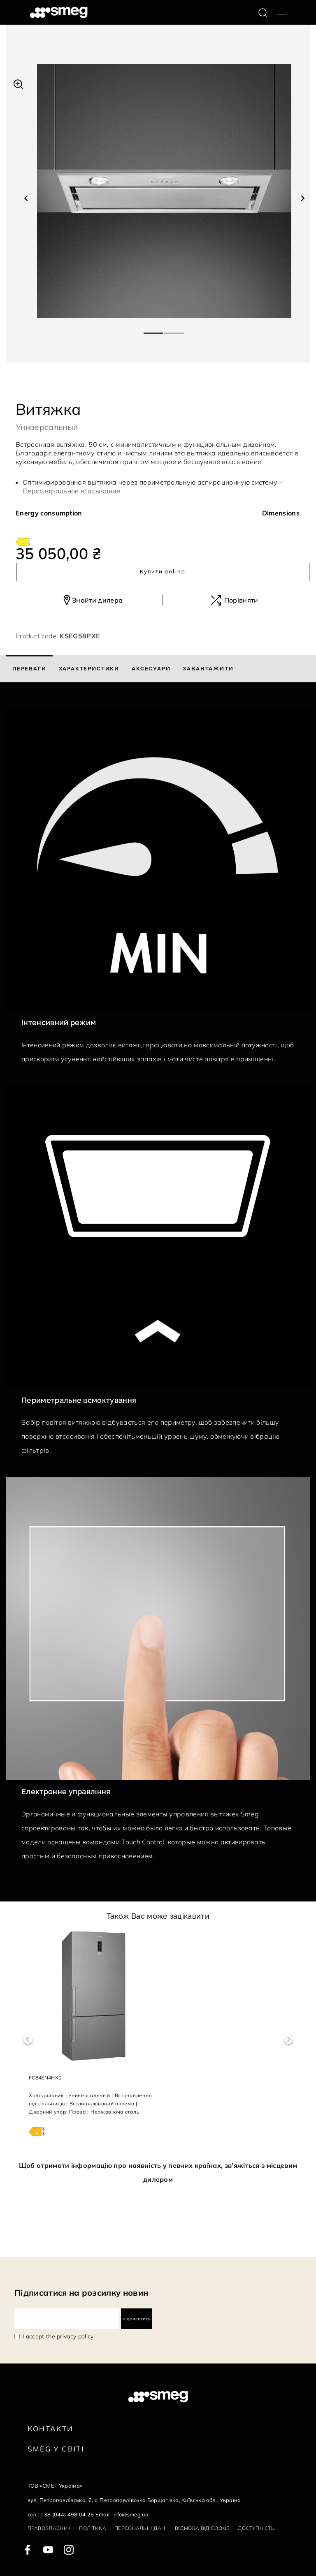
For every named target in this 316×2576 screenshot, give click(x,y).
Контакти (51, 2428)
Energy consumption (49, 513)
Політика (92, 2528)
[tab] (29, 668)
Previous (28, 2040)
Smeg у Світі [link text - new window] (56, 2448)
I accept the (58, 2336)
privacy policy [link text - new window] (75, 2336)
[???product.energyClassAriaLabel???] (24, 541)
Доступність (256, 2528)
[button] (18, 83)
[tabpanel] (164, 191)
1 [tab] (154, 330)
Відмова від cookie (202, 2528)
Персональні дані (140, 2528)
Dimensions (281, 513)
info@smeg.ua (130, 2514)
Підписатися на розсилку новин (81, 2292)
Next (288, 2040)
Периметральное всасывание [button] (71, 491)
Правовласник (49, 2528)
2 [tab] (174, 330)
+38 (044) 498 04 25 (67, 2514)
